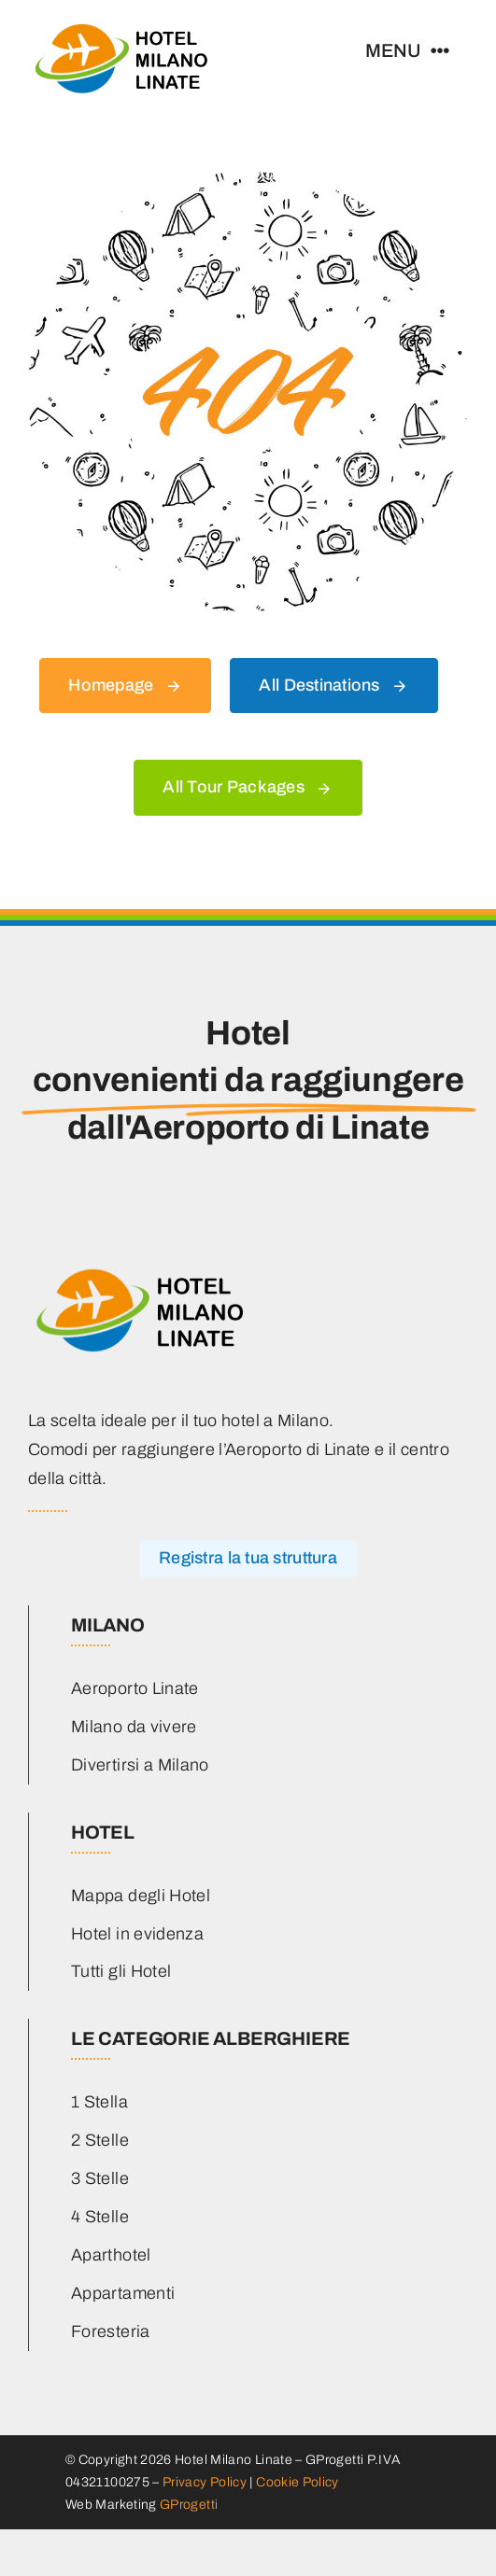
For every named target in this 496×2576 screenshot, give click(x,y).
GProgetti (189, 2505)
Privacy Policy (205, 2482)
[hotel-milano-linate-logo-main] (121, 27)
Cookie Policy (297, 2482)
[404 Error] (248, 180)
